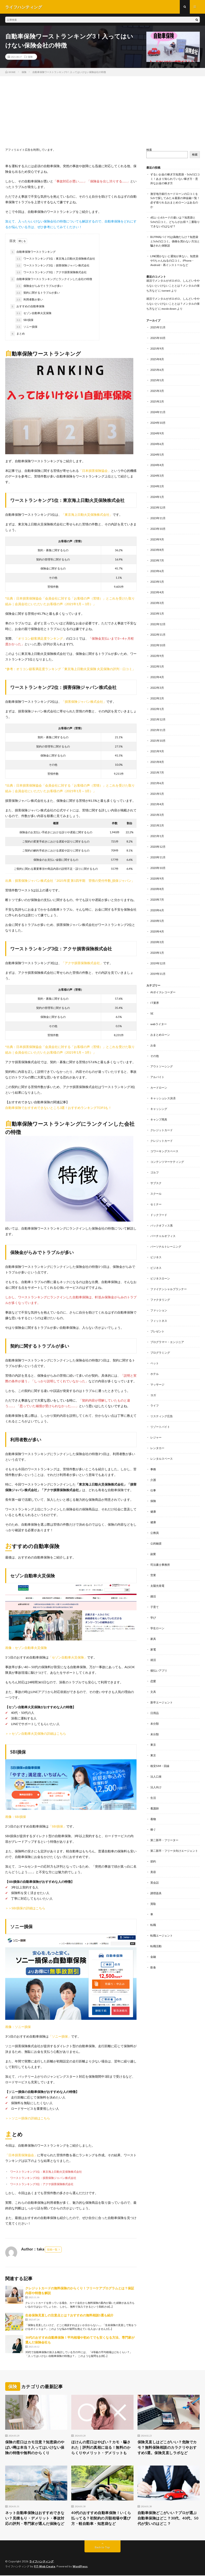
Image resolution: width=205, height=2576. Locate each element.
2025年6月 (157, 366)
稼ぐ (153, 1802)
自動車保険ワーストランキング (33, 252)
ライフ (154, 1385)
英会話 (154, 1854)
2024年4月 (157, 460)
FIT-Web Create (45, 2567)
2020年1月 (157, 940)
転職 (153, 1896)
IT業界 (154, 989)
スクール (156, 1177)
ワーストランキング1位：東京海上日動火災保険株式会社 (55, 259)
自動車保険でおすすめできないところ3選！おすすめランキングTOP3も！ (58, 1108)
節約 (153, 1833)
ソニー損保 (26, 327)
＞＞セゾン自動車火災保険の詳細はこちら (35, 1734)
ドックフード (158, 1198)
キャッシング (158, 1093)
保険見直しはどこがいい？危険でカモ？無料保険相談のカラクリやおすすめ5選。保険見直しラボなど (167, 2447)
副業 (153, 1531)
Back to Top (102, 2548)
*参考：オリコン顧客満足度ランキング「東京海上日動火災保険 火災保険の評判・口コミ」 (70, 669)
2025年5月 (157, 377)
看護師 (154, 1781)
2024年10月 (158, 418)
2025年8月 (157, 356)
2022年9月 (157, 648)
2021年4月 (157, 794)
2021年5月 (157, 783)
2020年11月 (158, 846)
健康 (153, 1489)
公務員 (154, 1510)
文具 (153, 1667)
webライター (158, 1010)
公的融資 (156, 1521)
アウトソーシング (161, 1052)
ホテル (154, 1354)
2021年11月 (158, 721)
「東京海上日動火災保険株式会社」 (87, 515)
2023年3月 (157, 596)
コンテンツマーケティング (167, 1145)
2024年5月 (157, 450)
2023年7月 (157, 554)
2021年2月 (157, 814)
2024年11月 (158, 408)
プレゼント (157, 1312)
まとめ (17, 334)
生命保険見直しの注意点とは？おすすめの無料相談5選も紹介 (69, 2315)
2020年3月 (157, 929)
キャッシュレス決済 (163, 1083)
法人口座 (156, 1750)
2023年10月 (158, 523)
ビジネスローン (160, 1260)
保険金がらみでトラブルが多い (39, 286)
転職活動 (156, 1917)
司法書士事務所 (160, 1541)
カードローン (158, 1072)
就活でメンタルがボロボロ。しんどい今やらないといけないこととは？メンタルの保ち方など (173, 283)
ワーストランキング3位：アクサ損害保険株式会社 (51, 272)
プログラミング (160, 1333)
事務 (153, 1448)
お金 (153, 1031)
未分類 (154, 1698)
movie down (169, 306)
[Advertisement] (102, 106)
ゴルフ (154, 1156)
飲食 (153, 1938)
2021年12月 (158, 710)
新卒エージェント (161, 1677)
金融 (153, 1927)
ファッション (158, 1291)
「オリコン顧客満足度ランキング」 (40, 638)
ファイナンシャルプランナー (168, 1270)
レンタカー (157, 1427)
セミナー (156, 1187)
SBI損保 (24, 320)
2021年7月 (157, 762)
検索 (149, 150)
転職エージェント (161, 1906)
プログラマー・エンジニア (167, 1323)
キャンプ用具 (158, 1104)
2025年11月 (158, 325)
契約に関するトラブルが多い (37, 293)
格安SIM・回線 (159, 1740)
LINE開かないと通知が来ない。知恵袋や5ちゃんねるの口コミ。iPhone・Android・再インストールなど (174, 258)
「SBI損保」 (57, 1826)
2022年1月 (157, 700)
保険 (30, 57)
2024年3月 (157, 470)
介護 (153, 1458)
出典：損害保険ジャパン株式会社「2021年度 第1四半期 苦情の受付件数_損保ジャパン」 (70, 881)
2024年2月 (157, 481)
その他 (154, 1041)
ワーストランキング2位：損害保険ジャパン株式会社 (52, 265)
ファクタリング (160, 1281)
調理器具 (156, 1865)
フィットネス (158, 1302)
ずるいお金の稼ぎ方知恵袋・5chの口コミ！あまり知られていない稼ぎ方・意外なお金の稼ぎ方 (175, 179)
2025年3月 (157, 387)
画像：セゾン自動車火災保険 (26, 1648)
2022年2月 (157, 689)
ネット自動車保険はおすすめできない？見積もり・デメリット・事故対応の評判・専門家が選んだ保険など (34, 2518)
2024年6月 (157, 439)
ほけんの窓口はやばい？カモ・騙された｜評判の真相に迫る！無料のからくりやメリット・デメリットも (101, 2447)
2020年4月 (157, 919)
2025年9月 (157, 345)
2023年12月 (158, 502)
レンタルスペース (161, 1437)
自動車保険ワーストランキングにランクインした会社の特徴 (51, 279)
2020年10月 (158, 856)
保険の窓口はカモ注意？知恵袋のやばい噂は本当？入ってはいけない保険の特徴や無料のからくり (34, 2447)
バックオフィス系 (161, 1208)
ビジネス (156, 1239)
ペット (154, 1343)
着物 (153, 1792)
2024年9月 (157, 429)
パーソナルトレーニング (165, 1229)
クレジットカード (161, 1114)
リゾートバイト (160, 1406)
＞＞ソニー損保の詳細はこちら (27, 2118)
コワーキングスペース (164, 1135)
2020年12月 (158, 835)
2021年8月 (157, 752)
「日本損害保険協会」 (95, 471)
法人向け (156, 1760)
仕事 (153, 1469)
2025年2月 (157, 397)
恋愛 (153, 1656)
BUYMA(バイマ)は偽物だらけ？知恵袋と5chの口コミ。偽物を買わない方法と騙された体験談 (175, 239)
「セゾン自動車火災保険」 (68, 1657)
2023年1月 (157, 606)
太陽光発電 (157, 1562)
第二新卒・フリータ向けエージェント (174, 1823)
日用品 (154, 1687)
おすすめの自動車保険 (27, 306)
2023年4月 (157, 585)
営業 (153, 1552)
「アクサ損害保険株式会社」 (82, 963)
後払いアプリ (158, 1646)
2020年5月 (157, 908)
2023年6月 (157, 564)
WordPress (80, 2567)
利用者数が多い (29, 299)
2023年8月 (157, 543)
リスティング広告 (161, 1396)
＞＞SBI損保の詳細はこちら (25, 1908)
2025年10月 (158, 335)
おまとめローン (160, 1020)
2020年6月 (157, 898)
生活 (153, 1771)
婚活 (153, 1573)
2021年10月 (158, 731)
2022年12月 (158, 616)
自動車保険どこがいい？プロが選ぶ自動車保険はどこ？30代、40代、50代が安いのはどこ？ (168, 2518)
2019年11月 (158, 960)
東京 (153, 1719)
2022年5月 (157, 658)
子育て (154, 1583)
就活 (153, 1635)
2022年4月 (157, 669)
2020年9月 (157, 867)
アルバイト (157, 1062)
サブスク (156, 1166)
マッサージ (157, 1364)
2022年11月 (158, 627)
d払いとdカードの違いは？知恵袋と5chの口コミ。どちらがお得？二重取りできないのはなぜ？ (175, 221)
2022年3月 (157, 679)
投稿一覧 (52, 2249)
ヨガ (153, 1375)
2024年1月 (157, 491)
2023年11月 (158, 512)
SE (152, 999)
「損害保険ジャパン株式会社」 (83, 702)
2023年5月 (157, 575)
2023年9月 (157, 533)
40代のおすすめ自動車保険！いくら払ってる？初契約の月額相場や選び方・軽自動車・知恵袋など (101, 2518)
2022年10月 (158, 637)
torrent (166, 288)
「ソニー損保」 (60, 2036)
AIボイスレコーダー (163, 979)
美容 (153, 1844)
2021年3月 (157, 804)
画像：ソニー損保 (18, 2027)
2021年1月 (157, 825)
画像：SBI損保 (15, 1817)
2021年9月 (157, 741)
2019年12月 (158, 950)
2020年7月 (157, 887)
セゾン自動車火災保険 (33, 313)
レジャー (156, 1416)
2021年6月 (157, 773)
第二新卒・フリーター (164, 1812)
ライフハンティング (41, 2562)
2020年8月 (157, 877)
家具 (153, 1614)
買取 (153, 1875)
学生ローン (157, 1604)
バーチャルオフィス (163, 1218)
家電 (153, 1625)
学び (153, 1594)
